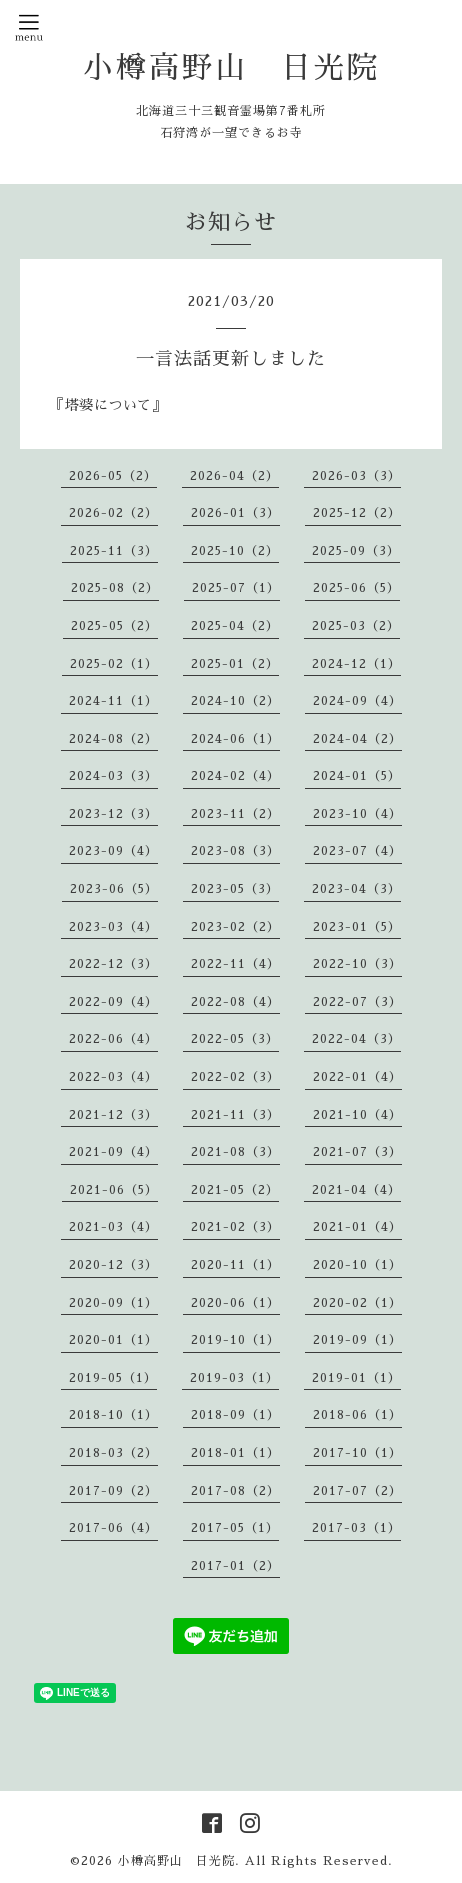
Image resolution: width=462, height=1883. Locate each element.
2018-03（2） (113, 1453)
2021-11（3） (235, 1115)
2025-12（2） (357, 513)
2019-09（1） (357, 1340)
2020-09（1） (113, 1303)
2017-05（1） (235, 1528)
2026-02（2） (113, 513)
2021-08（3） (235, 1152)
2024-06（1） (235, 739)
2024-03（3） (113, 776)
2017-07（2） (357, 1491)
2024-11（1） (113, 701)
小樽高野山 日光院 (231, 68)
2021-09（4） (113, 1152)
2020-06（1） (235, 1303)
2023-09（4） (113, 851)
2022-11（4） (235, 964)
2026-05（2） (113, 476)
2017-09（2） (113, 1491)
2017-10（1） (357, 1453)
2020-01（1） (113, 1340)
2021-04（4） (356, 1190)
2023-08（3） (235, 851)
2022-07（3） (357, 1002)
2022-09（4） (113, 1002)
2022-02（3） (235, 1077)
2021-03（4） (113, 1227)
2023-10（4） (357, 814)
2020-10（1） (357, 1265)
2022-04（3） (356, 1039)
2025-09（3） (356, 551)
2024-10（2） (235, 701)
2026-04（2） (234, 476)
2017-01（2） (235, 1566)
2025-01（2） (235, 664)
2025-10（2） (235, 551)
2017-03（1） (356, 1528)
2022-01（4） (357, 1077)
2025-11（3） (114, 551)
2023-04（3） (356, 889)
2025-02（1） (114, 664)
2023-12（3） (113, 814)
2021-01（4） (357, 1227)
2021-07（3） (357, 1152)
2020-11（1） (235, 1265)
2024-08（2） (113, 739)
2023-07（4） (357, 851)
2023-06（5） (114, 889)
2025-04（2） (235, 626)
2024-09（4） (357, 701)
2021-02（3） (235, 1227)
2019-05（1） (113, 1378)
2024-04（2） (357, 739)
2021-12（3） (113, 1115)
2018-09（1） (235, 1415)
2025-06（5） (356, 588)
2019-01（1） (356, 1378)
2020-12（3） (113, 1265)
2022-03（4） (113, 1077)
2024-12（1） (356, 664)
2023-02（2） (235, 927)
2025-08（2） (115, 588)
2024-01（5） (357, 776)
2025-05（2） (114, 626)
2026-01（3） (235, 513)
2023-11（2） (235, 814)
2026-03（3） (356, 476)
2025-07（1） (236, 588)
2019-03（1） (234, 1378)
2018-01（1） (235, 1453)
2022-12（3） (113, 964)
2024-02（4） (235, 776)
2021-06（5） (114, 1190)
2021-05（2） (235, 1190)
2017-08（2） (235, 1491)
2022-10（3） (357, 964)
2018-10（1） (113, 1415)
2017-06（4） (113, 1528)
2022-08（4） (235, 1002)
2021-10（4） (357, 1115)
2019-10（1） (235, 1340)
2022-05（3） (235, 1039)
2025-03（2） (356, 626)
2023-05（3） (235, 889)
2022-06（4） (113, 1039)
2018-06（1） (357, 1415)
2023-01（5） (357, 927)
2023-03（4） (113, 927)
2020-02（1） (357, 1303)
